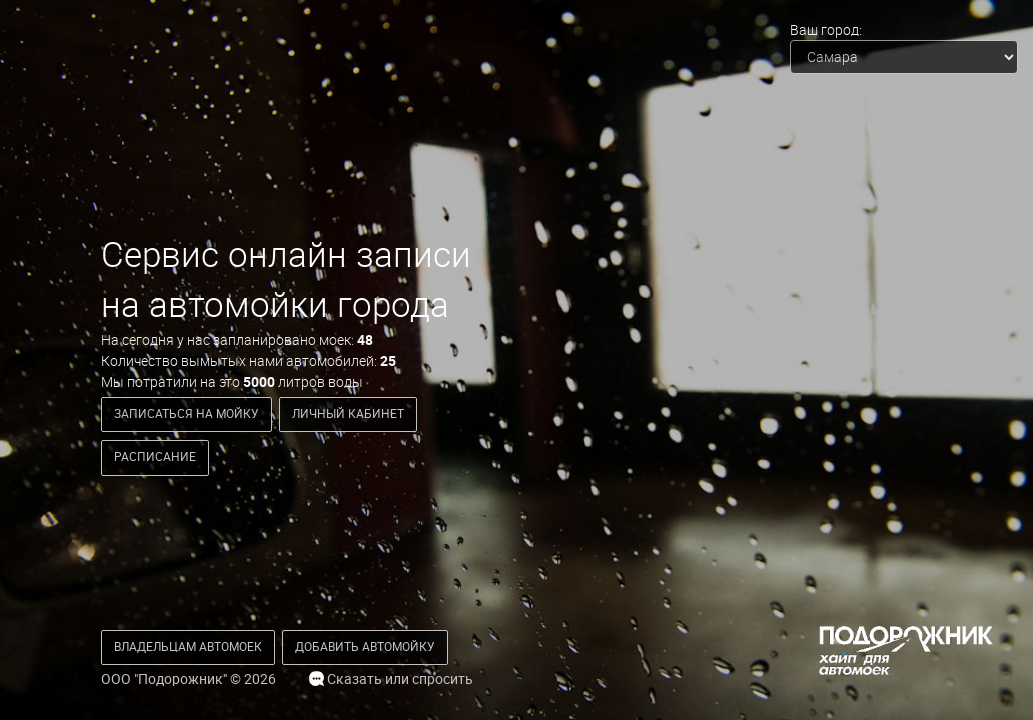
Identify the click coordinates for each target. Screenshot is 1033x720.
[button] (188, 647)
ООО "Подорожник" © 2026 (188, 679)
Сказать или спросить (391, 679)
